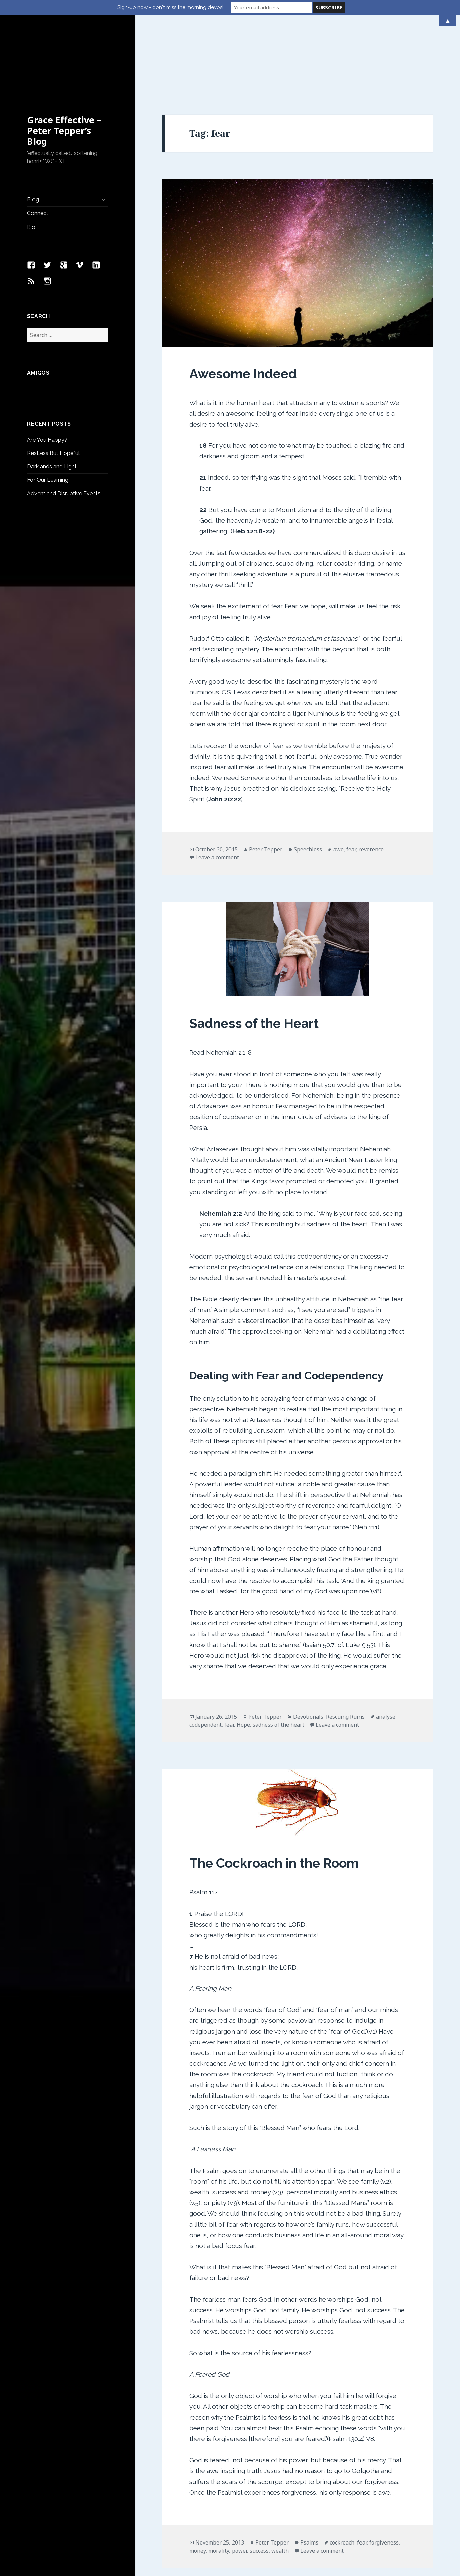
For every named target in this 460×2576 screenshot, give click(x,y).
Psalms (309, 2470)
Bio (31, 154)
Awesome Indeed (243, 301)
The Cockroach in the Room (274, 1790)
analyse (385, 1644)
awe (338, 777)
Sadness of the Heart (254, 951)
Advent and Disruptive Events (64, 421)
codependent (205, 1652)
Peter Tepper (265, 777)
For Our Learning (47, 407)
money (197, 2478)
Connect (37, 141)
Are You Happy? (47, 367)
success (259, 2478)
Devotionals (308, 1644)
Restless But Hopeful (53, 381)
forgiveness (384, 2470)
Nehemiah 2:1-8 (229, 980)
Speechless (308, 777)
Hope (243, 1652)
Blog (33, 127)
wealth (280, 2478)
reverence (371, 777)
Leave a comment (217, 785)
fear (351, 777)
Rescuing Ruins (345, 1644)
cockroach (342, 2470)
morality (218, 2478)
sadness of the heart (278, 1652)
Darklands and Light (52, 394)
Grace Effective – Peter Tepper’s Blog (64, 58)
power (239, 2478)
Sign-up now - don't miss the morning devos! (170, 7)
